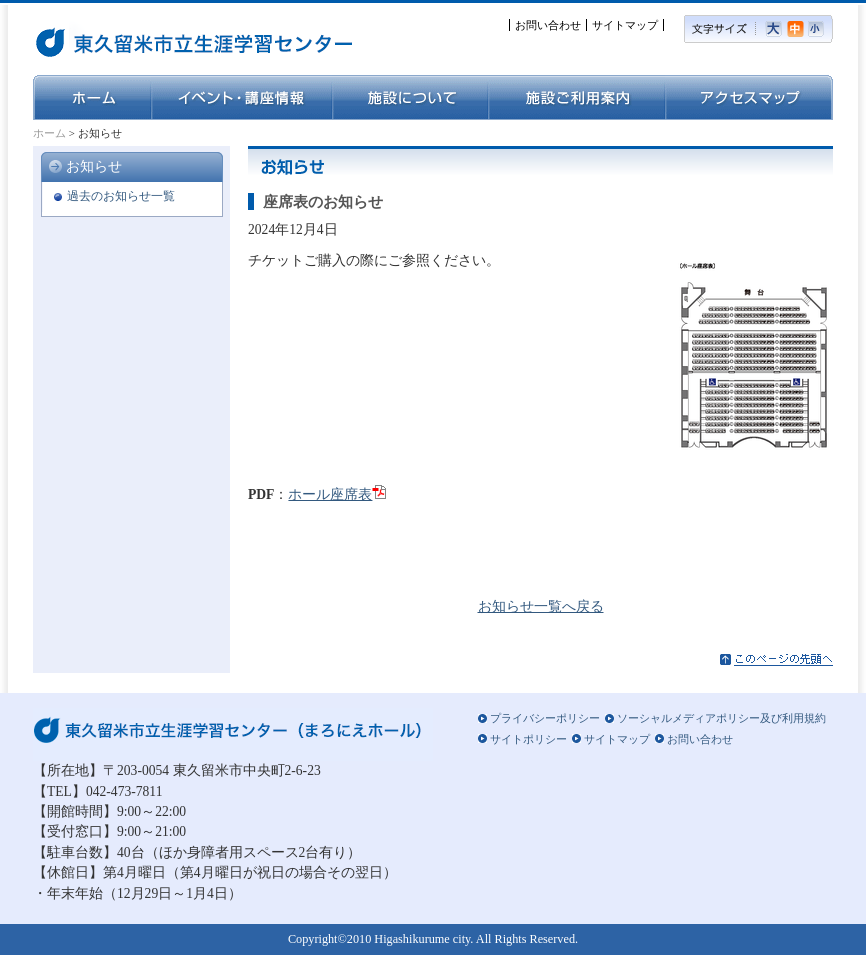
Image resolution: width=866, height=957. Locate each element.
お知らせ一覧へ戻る (541, 606)
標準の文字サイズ (797, 29)
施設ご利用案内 (576, 97)
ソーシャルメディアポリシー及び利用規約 (721, 718)
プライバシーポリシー (545, 718)
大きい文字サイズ (776, 29)
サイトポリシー (528, 739)
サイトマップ (625, 25)
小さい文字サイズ (820, 29)
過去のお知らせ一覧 (121, 196)
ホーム (92, 97)
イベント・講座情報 (241, 97)
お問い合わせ (548, 25)
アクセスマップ (749, 97)
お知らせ (94, 166)
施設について (410, 97)
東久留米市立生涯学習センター (138, 40)
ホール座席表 (330, 494)
